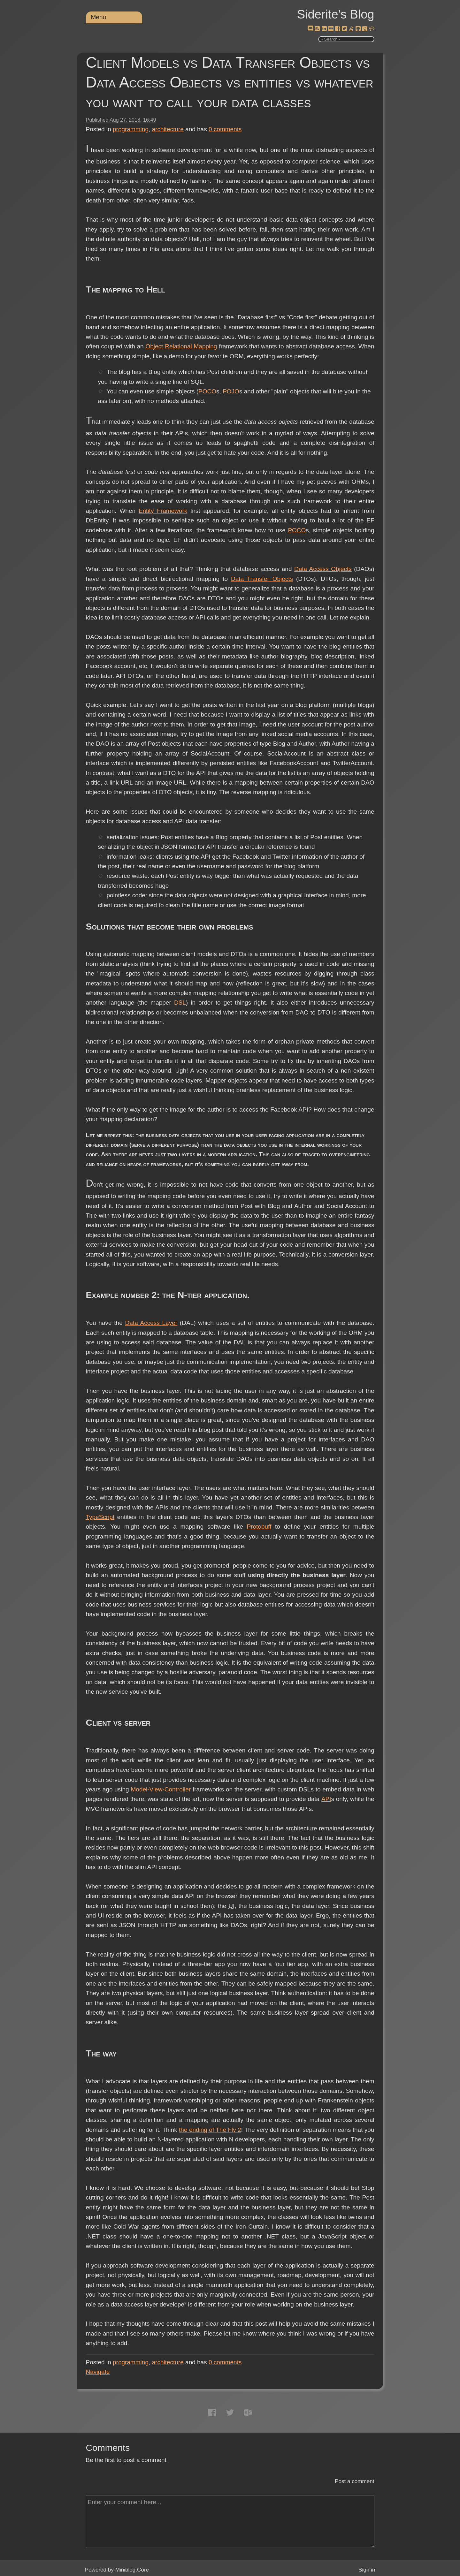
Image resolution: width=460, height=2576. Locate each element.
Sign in (366, 2570)
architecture (168, 129)
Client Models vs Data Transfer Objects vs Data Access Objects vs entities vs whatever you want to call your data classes (229, 82)
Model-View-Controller (161, 1789)
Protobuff (259, 1526)
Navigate (98, 2371)
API (326, 1799)
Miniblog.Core (132, 2570)
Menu (98, 17)
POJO (231, 391)
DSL (180, 1002)
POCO (207, 391)
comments (225, 129)
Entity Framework (163, 510)
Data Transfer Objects (262, 578)
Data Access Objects (323, 569)
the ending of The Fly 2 (210, 2129)
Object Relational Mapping (181, 346)
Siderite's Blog (335, 14)
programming (131, 129)
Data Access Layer (151, 1322)
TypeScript (100, 1517)
